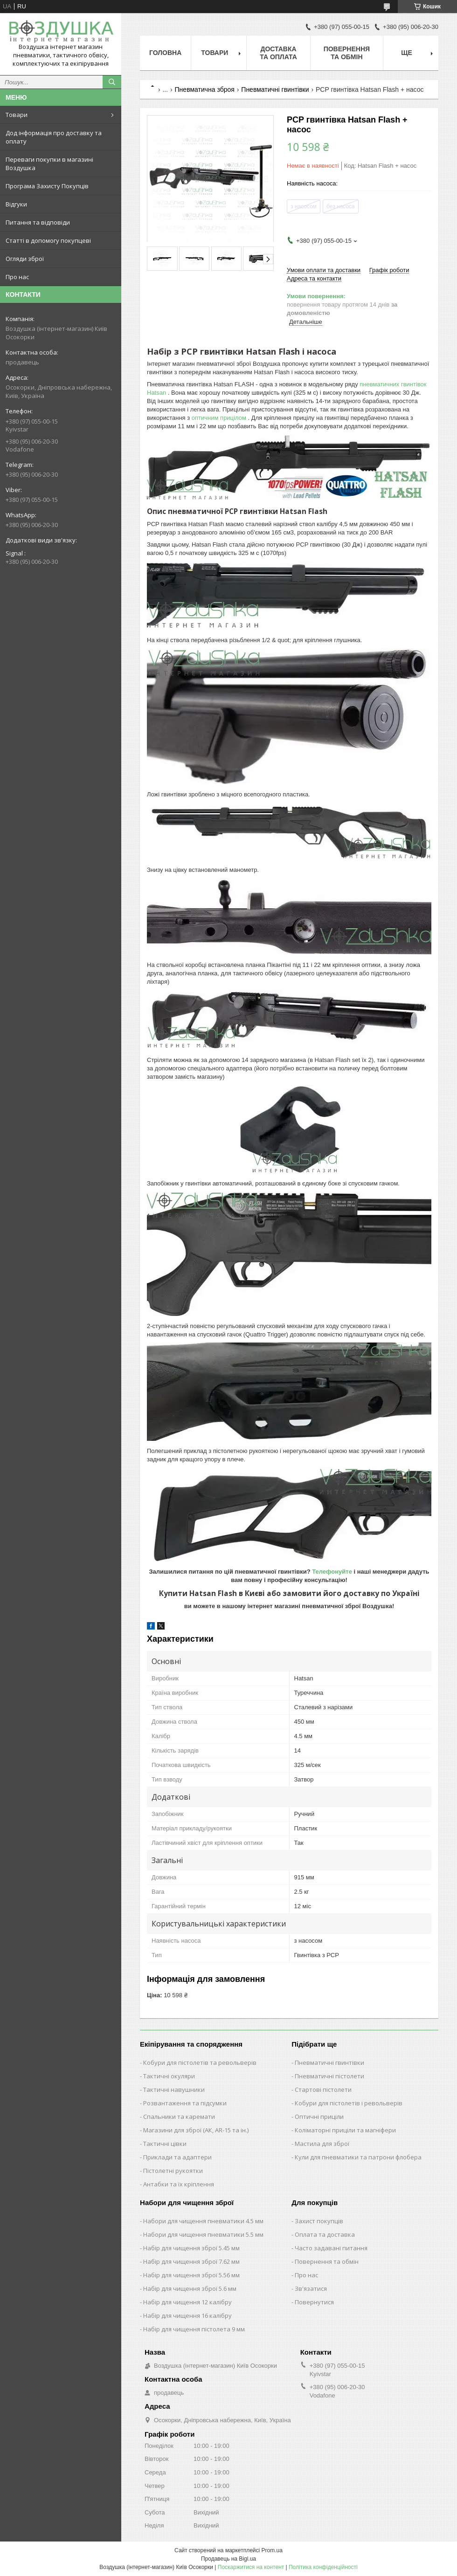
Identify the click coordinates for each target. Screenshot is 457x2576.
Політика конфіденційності (323, 2567)
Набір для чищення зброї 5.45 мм (191, 2248)
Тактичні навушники (174, 2089)
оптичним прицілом (220, 417)
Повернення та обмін (347, 53)
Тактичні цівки (165, 2143)
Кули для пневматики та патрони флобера (358, 2157)
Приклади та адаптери (177, 2157)
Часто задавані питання (331, 2248)
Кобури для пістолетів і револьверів (348, 2103)
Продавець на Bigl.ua (228, 2558)
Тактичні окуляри (169, 2076)
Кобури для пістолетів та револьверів (199, 2062)
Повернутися (314, 2302)
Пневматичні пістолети (329, 2076)
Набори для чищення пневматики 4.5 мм (203, 2221)
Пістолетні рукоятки (173, 2170)
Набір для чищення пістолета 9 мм (194, 2329)
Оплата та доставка (325, 2234)
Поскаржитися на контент (251, 2567)
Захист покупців (319, 2221)
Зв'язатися (311, 2288)
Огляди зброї (25, 258)
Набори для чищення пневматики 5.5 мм (203, 2234)
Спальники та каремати (179, 2116)
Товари (17, 114)
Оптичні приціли (319, 2116)
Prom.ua (272, 2550)
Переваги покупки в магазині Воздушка (49, 163)
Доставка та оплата (278, 53)
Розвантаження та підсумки (185, 2103)
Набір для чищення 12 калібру (187, 2302)
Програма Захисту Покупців (47, 186)
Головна (165, 52)
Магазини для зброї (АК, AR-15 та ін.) (196, 2130)
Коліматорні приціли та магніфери (345, 2130)
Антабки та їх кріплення (178, 2184)
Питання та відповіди (38, 222)
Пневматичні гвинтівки (275, 89)
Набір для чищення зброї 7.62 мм (191, 2261)
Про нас (17, 277)
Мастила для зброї (322, 2143)
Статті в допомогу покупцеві (48, 240)
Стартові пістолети (323, 2089)
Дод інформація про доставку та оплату (54, 137)
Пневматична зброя (205, 89)
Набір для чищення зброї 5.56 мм (191, 2275)
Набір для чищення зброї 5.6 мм (189, 2288)
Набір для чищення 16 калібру (187, 2315)
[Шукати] (112, 82)
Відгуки (16, 204)
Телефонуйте (332, 1571)
